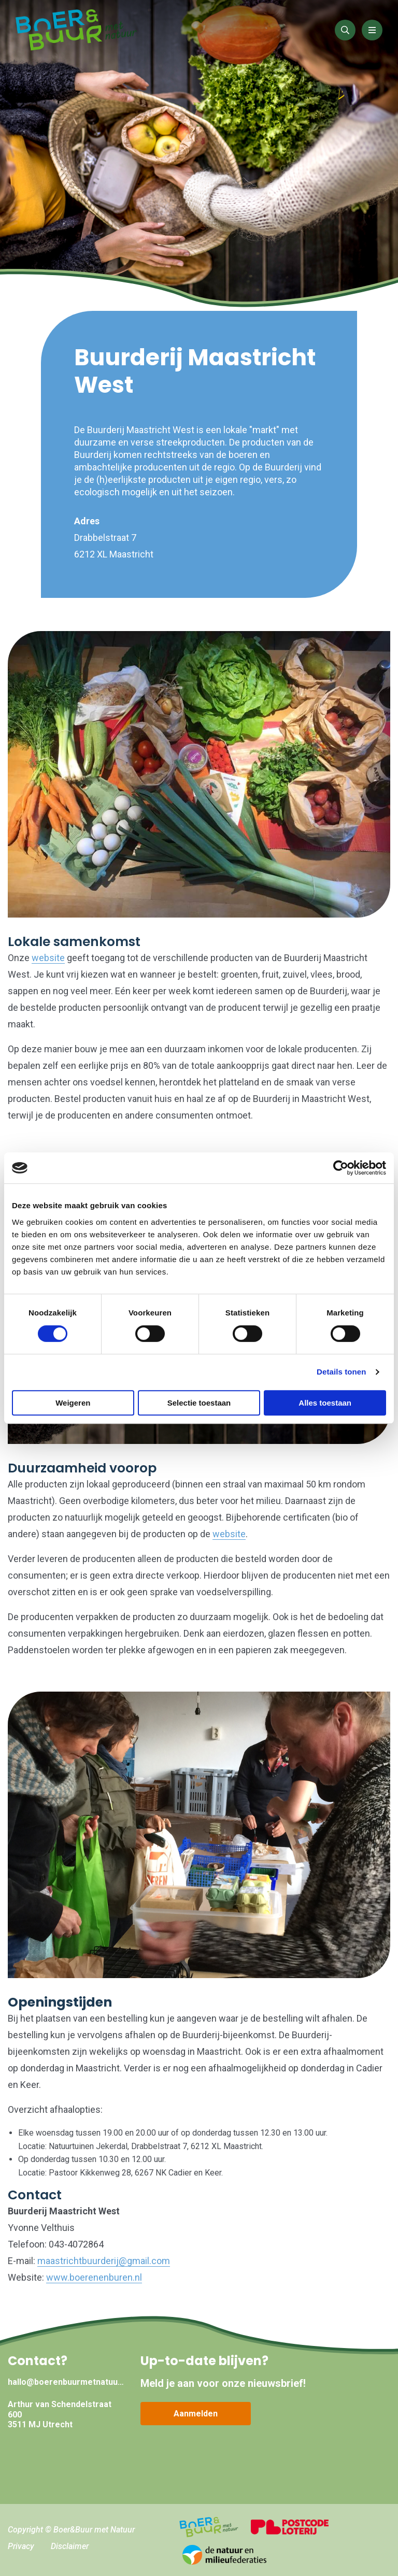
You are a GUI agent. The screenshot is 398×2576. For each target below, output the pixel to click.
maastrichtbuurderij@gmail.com (103, 2260)
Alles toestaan (324, 1402)
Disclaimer (70, 2546)
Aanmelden (196, 2413)
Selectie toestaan (199, 1402)
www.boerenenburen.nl (94, 2277)
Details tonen (341, 1371)
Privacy (21, 2546)
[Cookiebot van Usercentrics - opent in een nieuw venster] (340, 1168)
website (48, 957)
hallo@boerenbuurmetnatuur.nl (66, 2382)
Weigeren (72, 1402)
